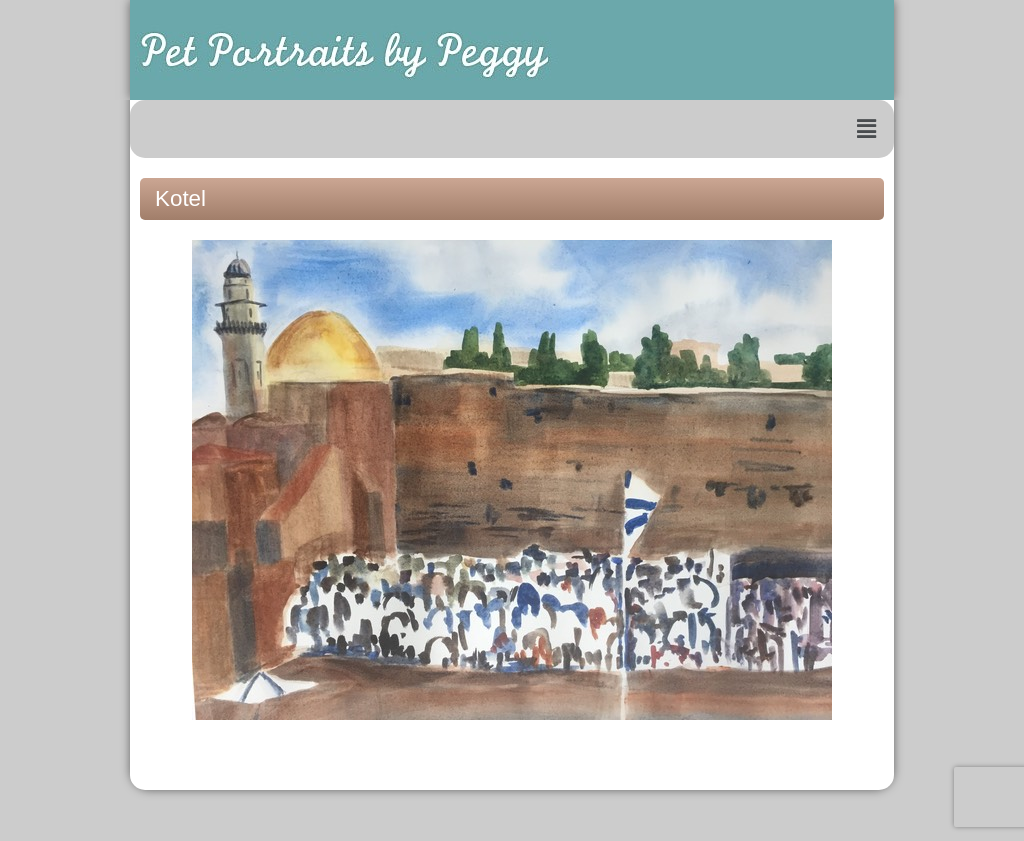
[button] (867, 129)
